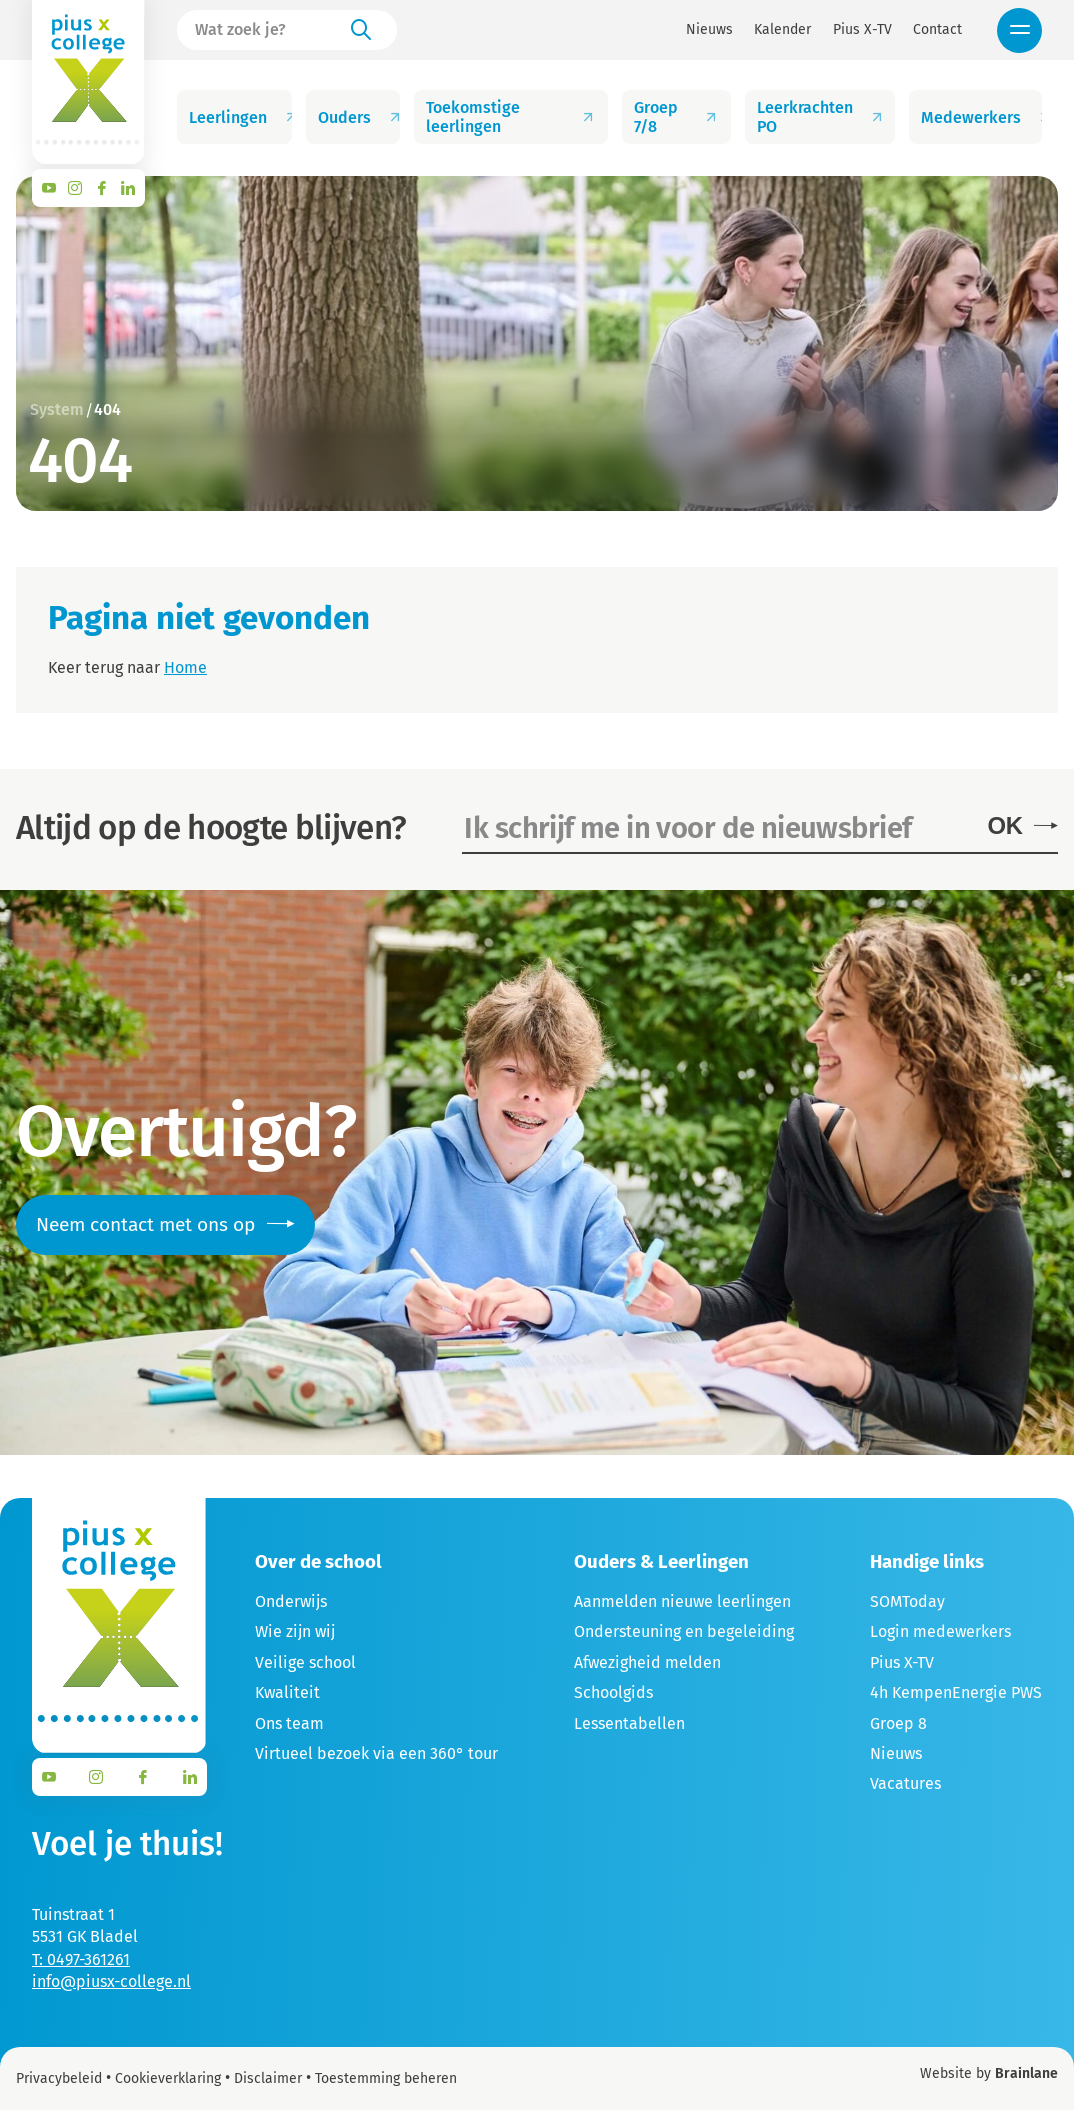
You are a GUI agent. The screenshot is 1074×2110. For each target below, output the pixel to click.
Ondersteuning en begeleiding (684, 1631)
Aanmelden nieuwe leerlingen (682, 1601)
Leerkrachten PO (823, 117)
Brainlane (1026, 2073)
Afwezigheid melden (647, 1662)
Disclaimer (268, 2078)
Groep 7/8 (677, 117)
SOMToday (907, 1601)
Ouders (359, 117)
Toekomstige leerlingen (511, 117)
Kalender (782, 30)
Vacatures (905, 1783)
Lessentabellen (629, 1723)
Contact (937, 30)
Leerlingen (240, 117)
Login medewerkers (940, 1631)
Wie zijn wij (295, 1631)
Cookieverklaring (168, 2078)
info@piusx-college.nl (111, 1981)
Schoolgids (613, 1692)
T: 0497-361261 (81, 1959)
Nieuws (709, 30)
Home (185, 667)
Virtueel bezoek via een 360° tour (376, 1753)
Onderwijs (291, 1601)
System (57, 409)
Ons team (289, 1723)
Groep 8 (898, 1723)
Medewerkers (982, 117)
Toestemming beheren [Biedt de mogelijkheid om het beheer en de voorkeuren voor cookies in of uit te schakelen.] (386, 2079)
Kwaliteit (287, 1692)
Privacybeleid (59, 2078)
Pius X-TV (862, 30)
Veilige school (305, 1662)
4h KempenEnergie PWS (956, 1692)
